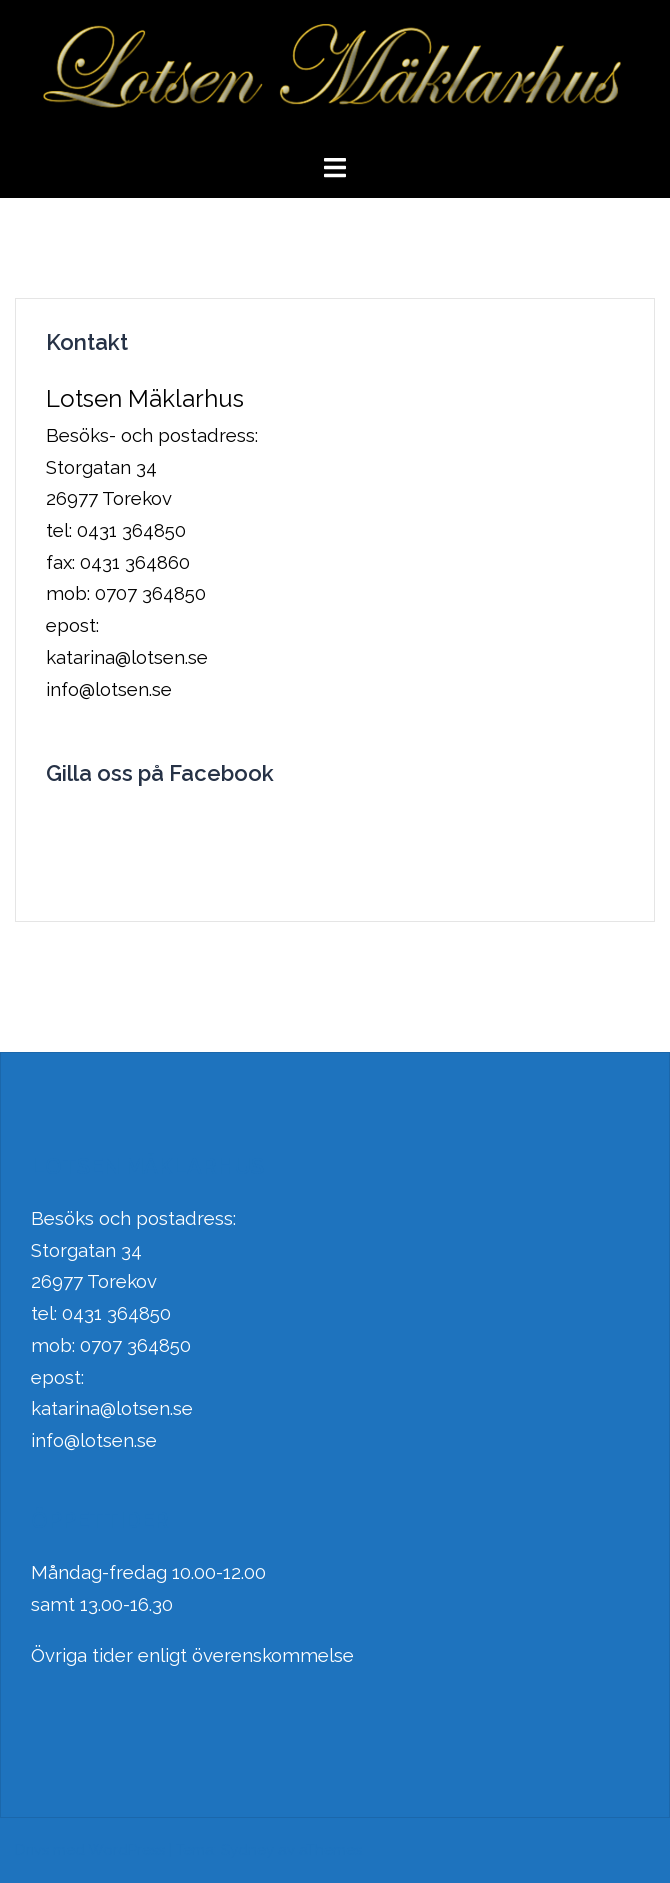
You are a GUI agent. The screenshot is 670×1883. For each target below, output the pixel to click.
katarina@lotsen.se (112, 1408)
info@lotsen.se (94, 1440)
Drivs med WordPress (90, 1850)
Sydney (247, 1850)
